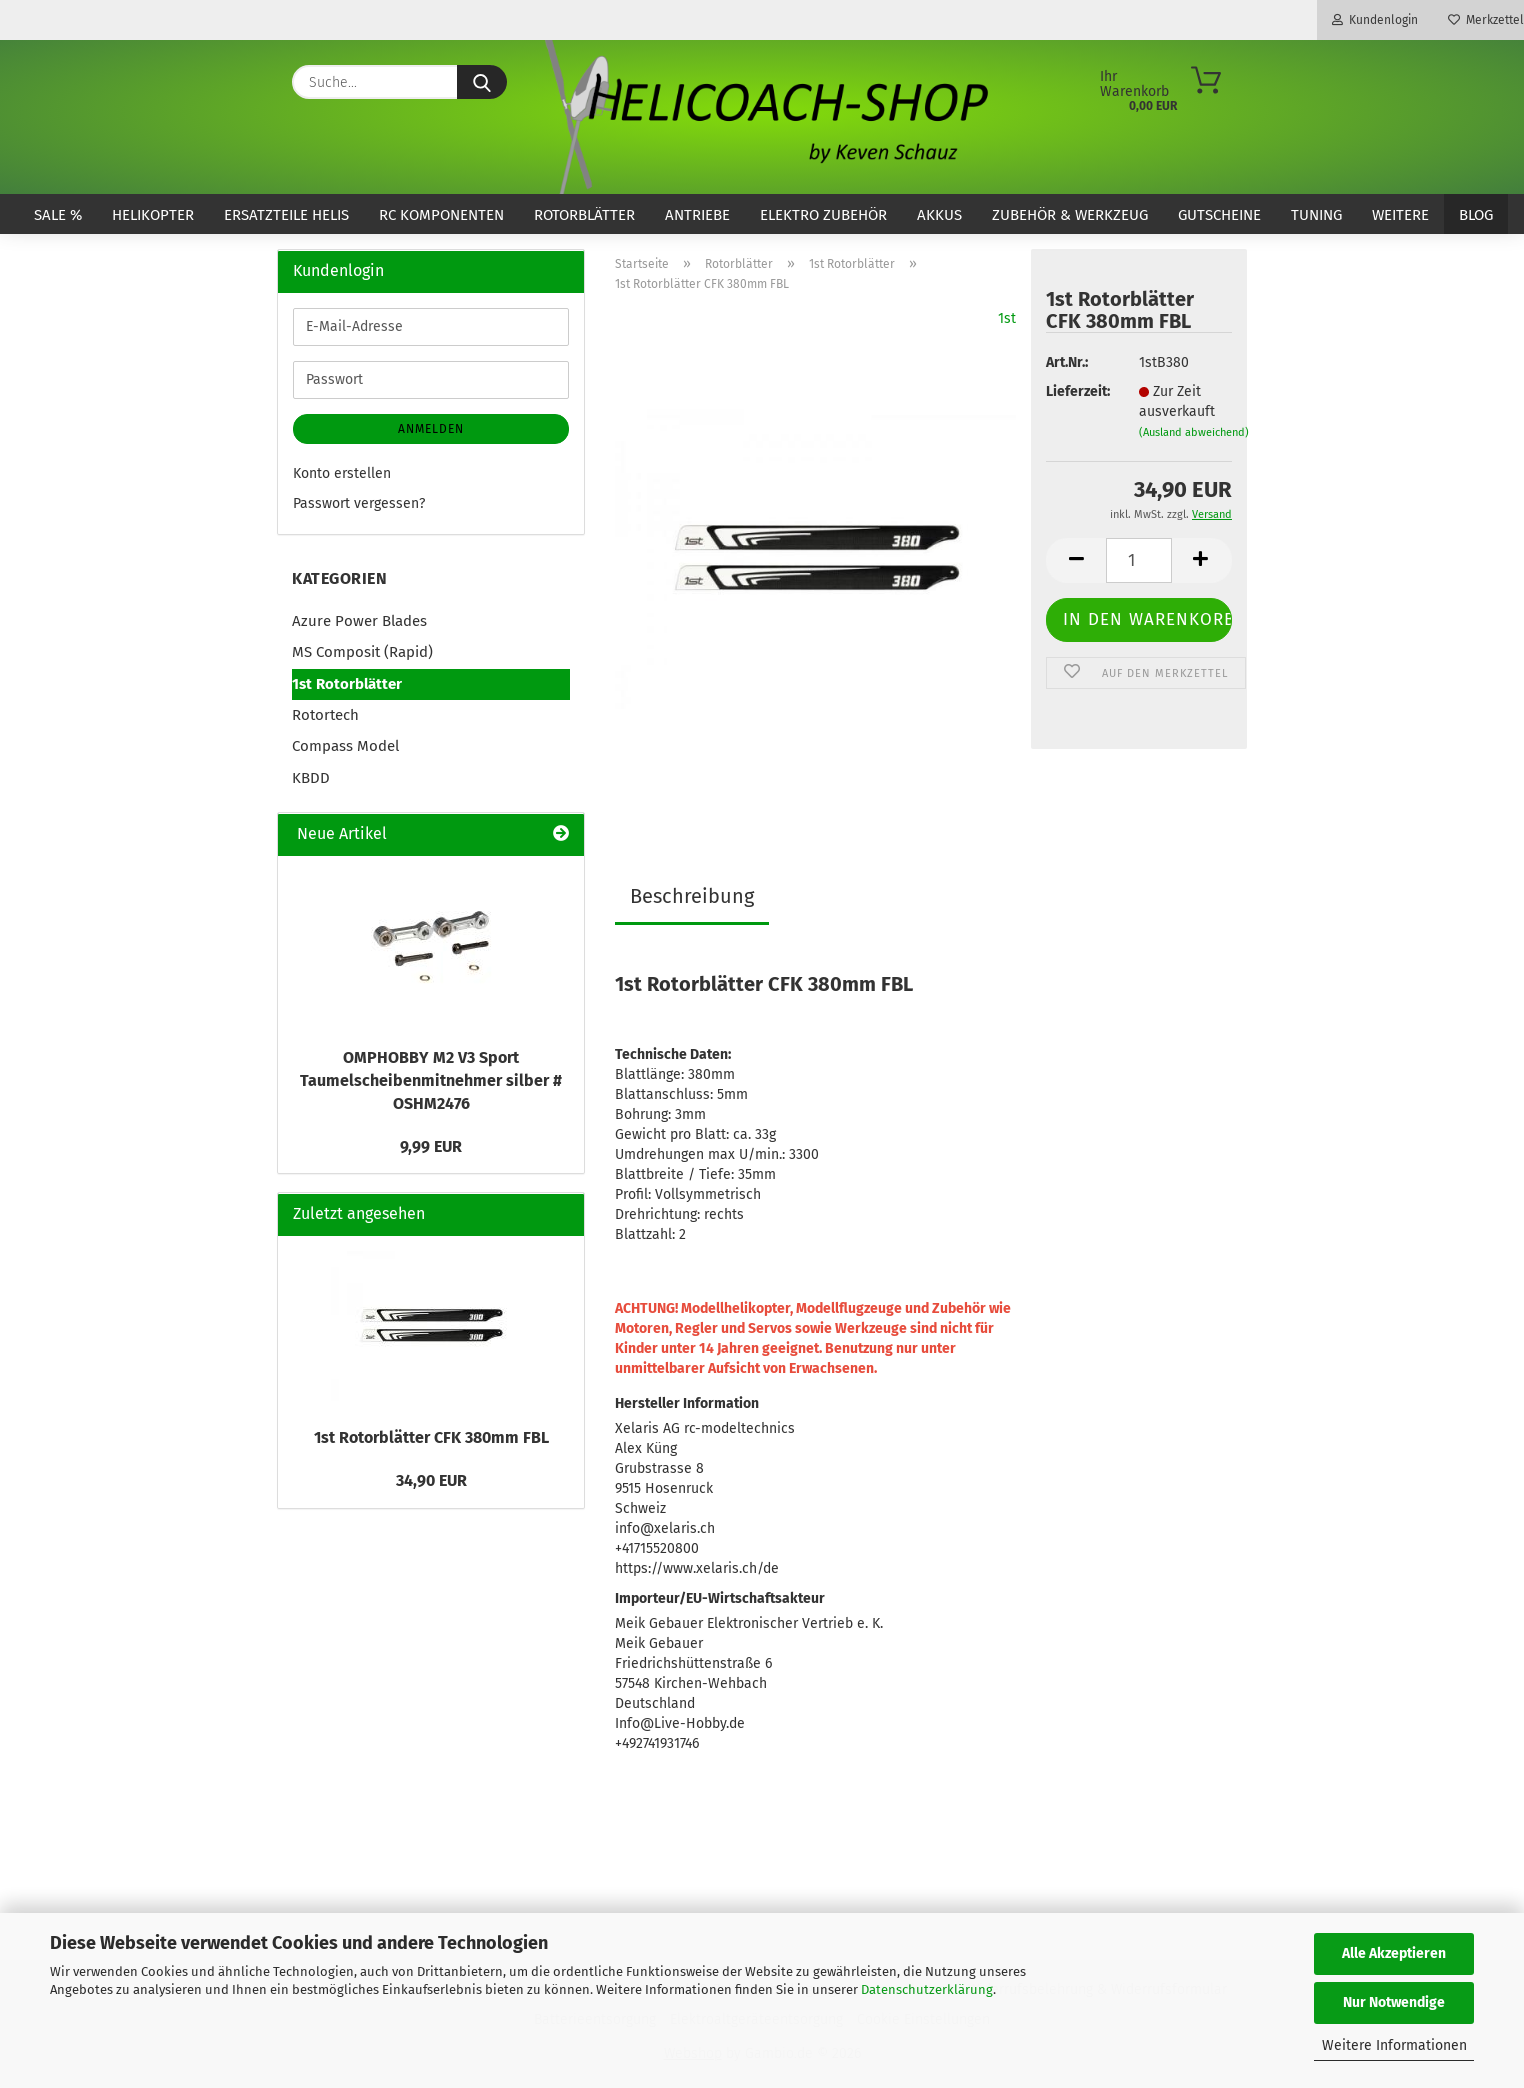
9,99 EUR (431, 1146)
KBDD (311, 778)
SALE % (58, 215)
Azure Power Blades (359, 621)
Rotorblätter (584, 215)
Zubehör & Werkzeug (1070, 215)
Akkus (939, 215)
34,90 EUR (431, 1480)
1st (1007, 318)
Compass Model (345, 746)
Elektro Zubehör (823, 215)
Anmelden (431, 429)
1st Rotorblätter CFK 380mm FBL (431, 1437)
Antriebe (697, 215)
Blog (1476, 215)
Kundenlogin (1375, 20)
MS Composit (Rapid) (362, 652)
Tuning (1316, 215)
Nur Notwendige (1394, 2002)
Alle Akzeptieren (1394, 1953)
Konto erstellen (342, 473)
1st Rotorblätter (347, 684)
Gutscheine (1219, 215)
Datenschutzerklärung (927, 1989)
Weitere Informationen (1394, 2045)
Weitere (1400, 215)
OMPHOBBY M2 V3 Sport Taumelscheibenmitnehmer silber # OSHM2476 (431, 1080)
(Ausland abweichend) (1194, 432)
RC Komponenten (441, 215)
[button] (1076, 560)
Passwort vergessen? (359, 503)
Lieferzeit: (1077, 391)
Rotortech (325, 715)
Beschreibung (692, 896)
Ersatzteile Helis (286, 215)
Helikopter (153, 215)
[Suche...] (482, 82)
